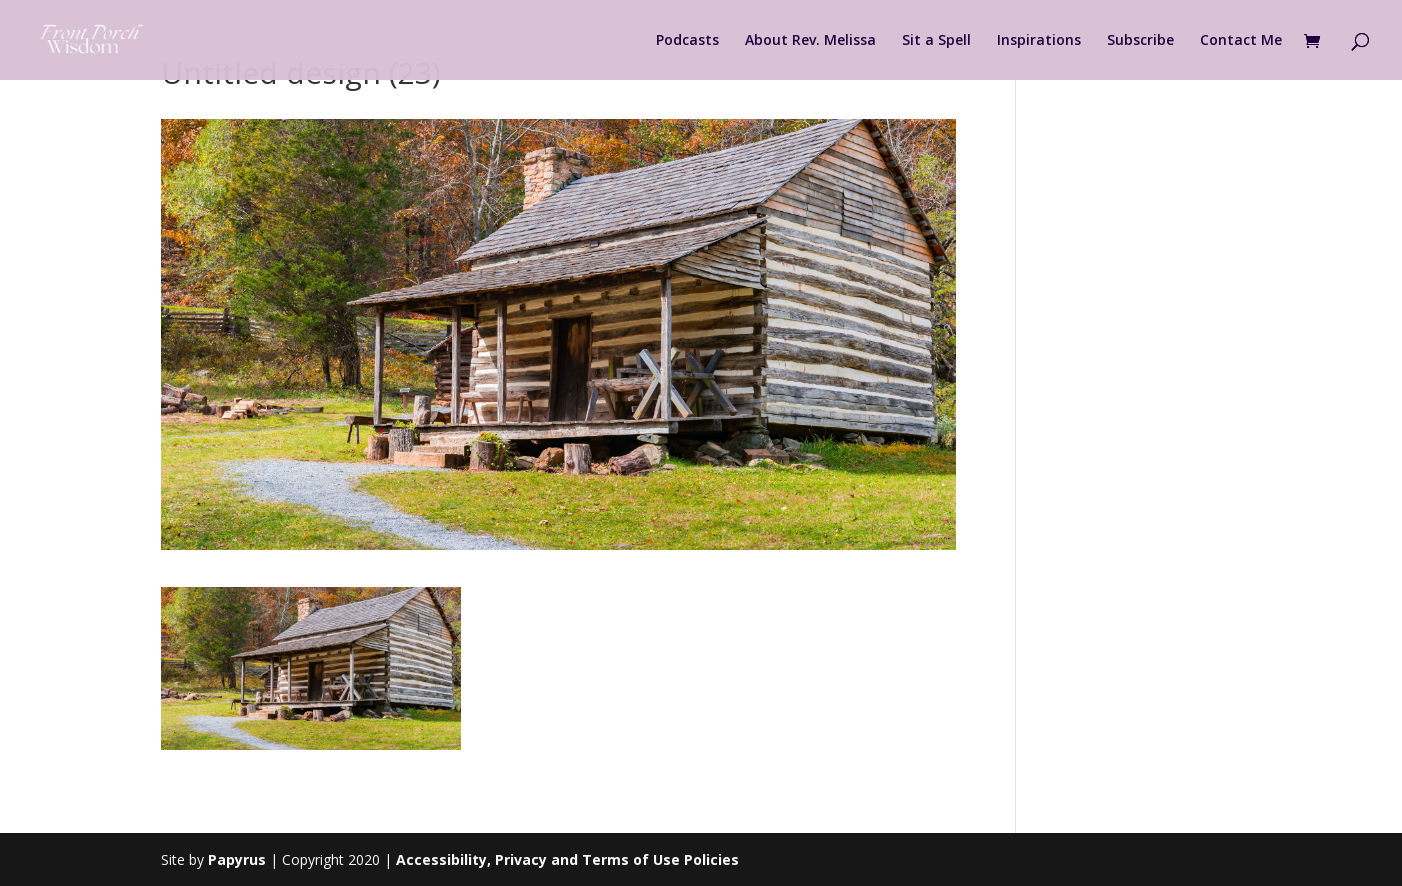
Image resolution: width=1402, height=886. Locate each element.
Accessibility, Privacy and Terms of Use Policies (567, 859)
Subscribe (1140, 41)
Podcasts (687, 41)
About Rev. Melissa (810, 41)
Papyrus (237, 859)
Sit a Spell (936, 41)
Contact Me (1241, 41)
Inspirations (1039, 41)
